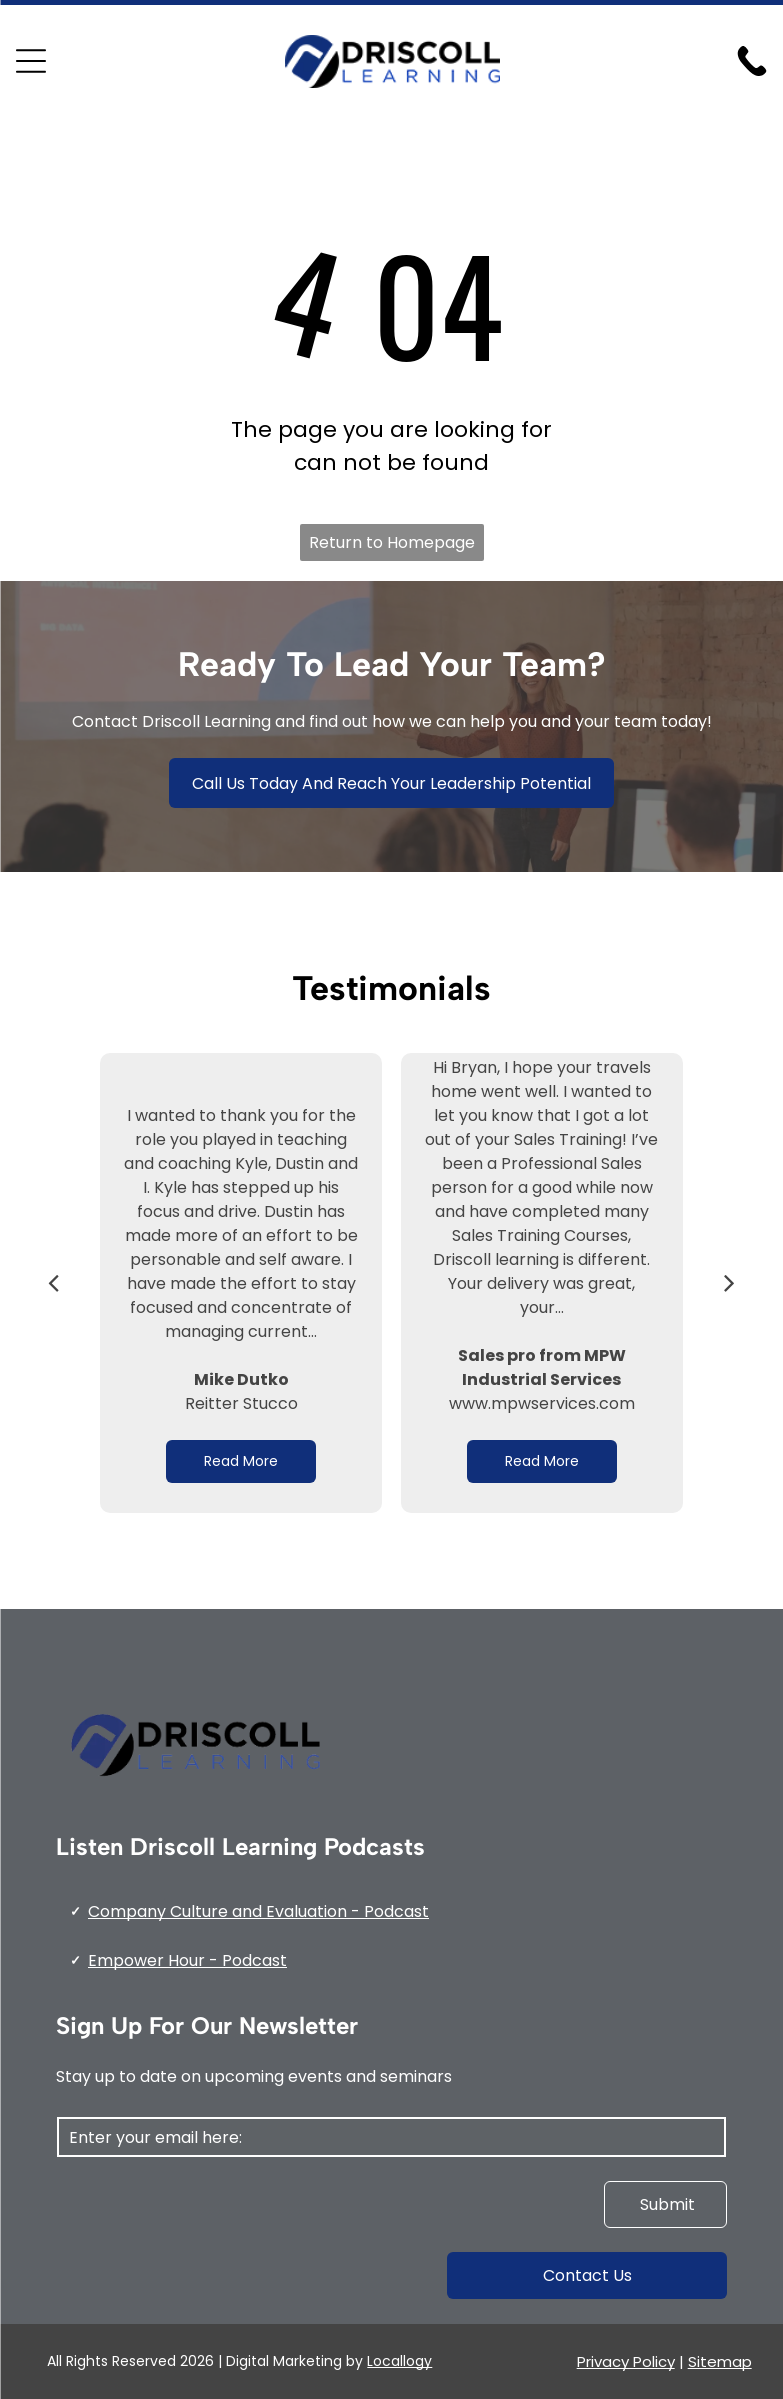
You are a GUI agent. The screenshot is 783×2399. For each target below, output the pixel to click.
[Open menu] (31, 61)
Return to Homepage (392, 542)
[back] (53, 1282)
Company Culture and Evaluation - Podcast (258, 1911)
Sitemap (720, 2361)
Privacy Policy (626, 2361)
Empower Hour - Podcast (187, 1960)
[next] (729, 1282)
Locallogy (399, 2361)
